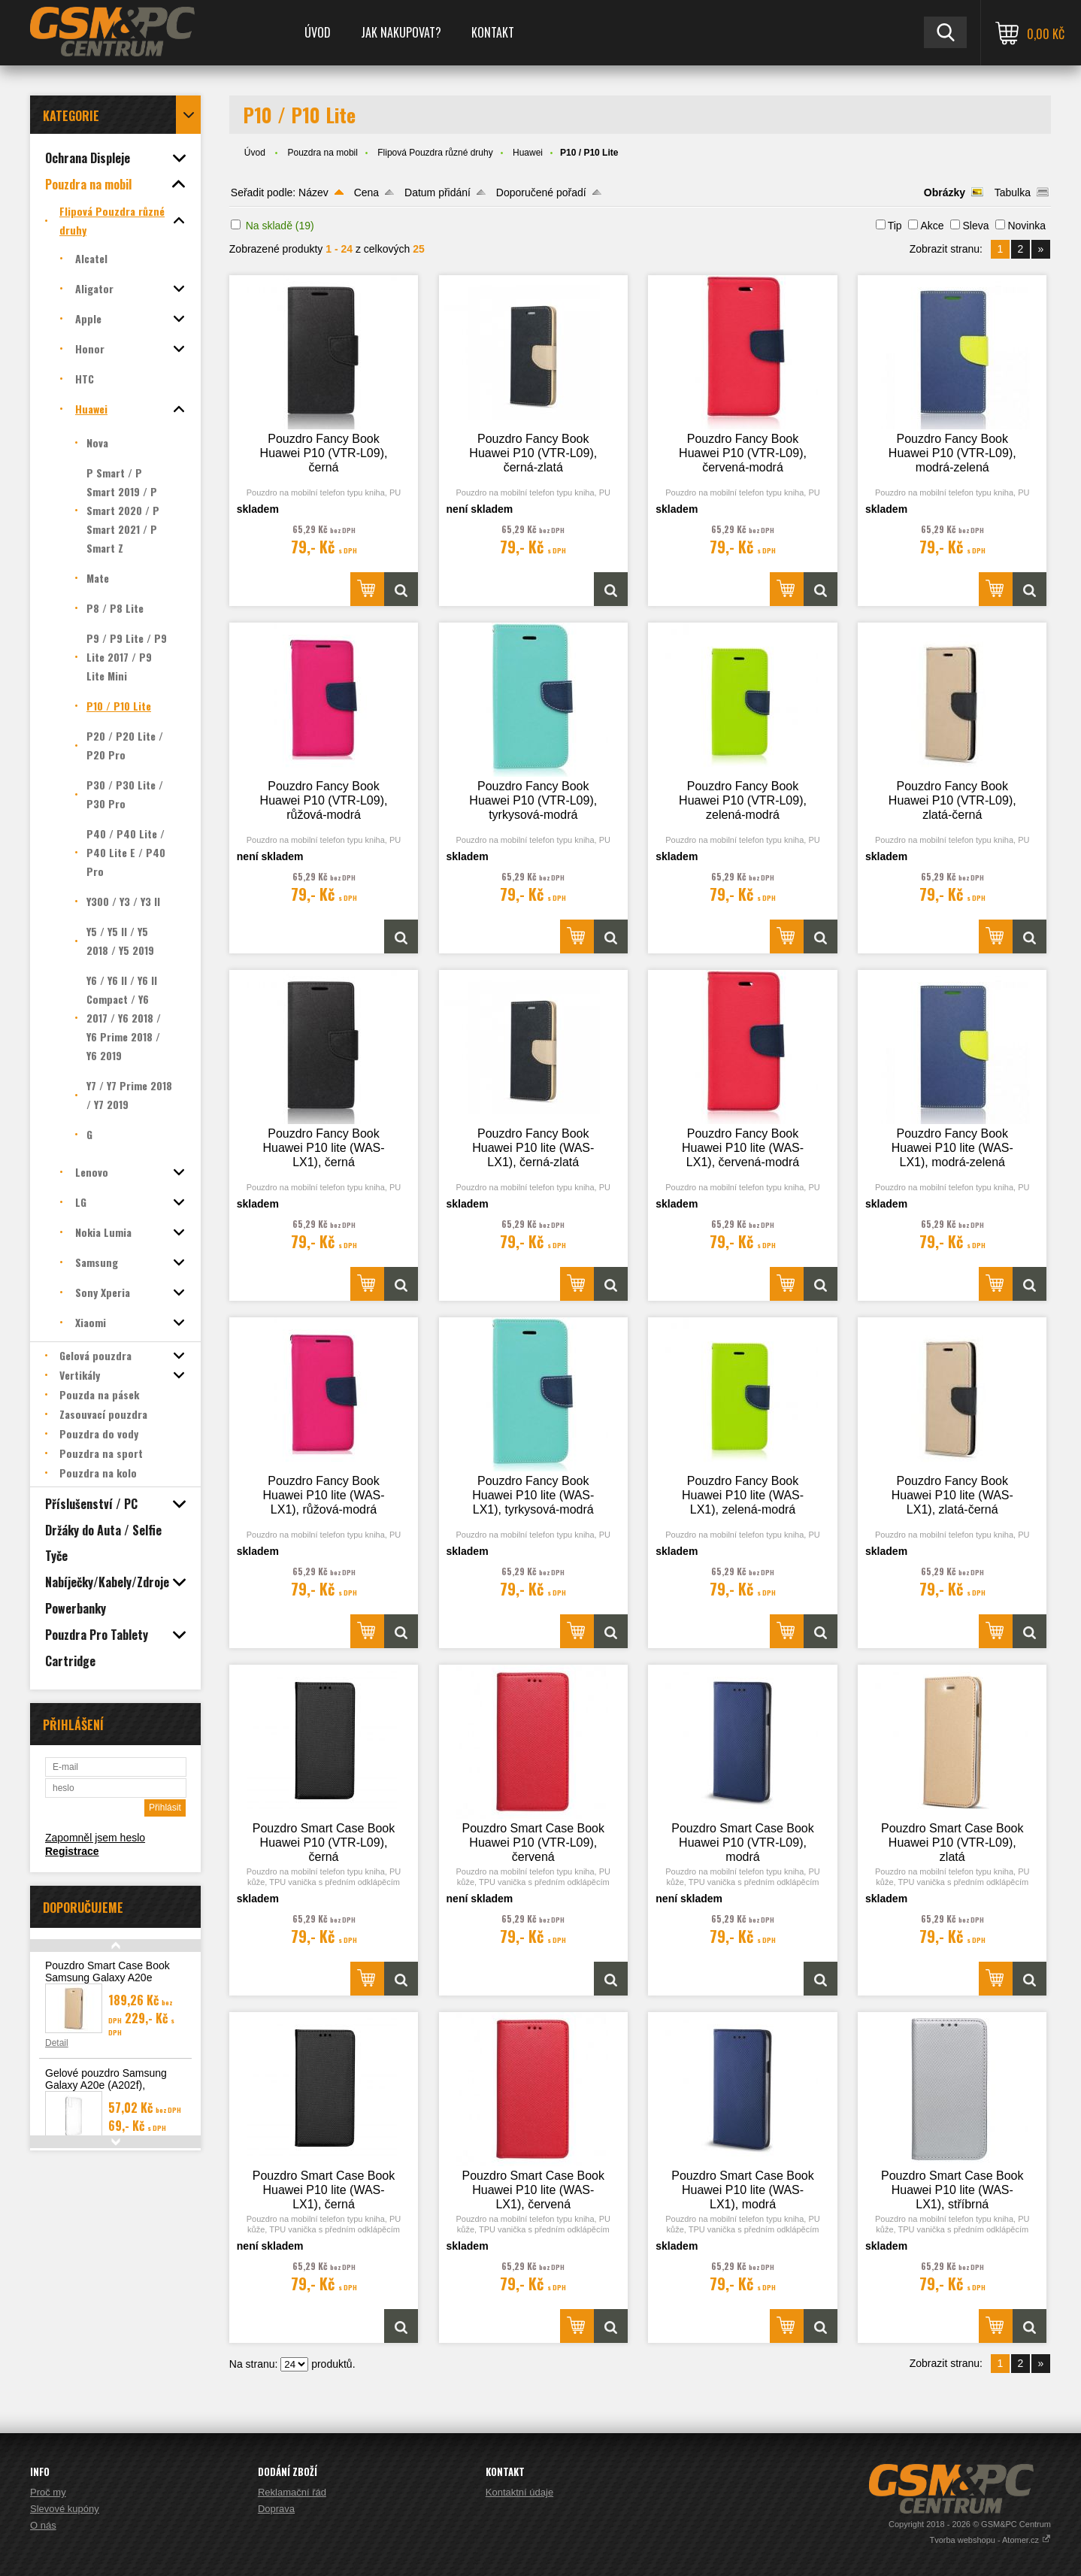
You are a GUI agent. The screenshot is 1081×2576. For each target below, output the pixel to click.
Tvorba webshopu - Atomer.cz (990, 2539)
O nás (43, 2525)
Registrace (72, 1851)
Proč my (48, 2492)
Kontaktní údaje (519, 2492)
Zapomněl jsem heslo (95, 1838)
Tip (895, 226)
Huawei (528, 152)
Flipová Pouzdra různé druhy (434, 152)
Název (313, 192)
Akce (931, 226)
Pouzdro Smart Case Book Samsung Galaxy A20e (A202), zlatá (107, 1977)
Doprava (276, 2508)
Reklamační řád (292, 2492)
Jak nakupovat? (401, 32)
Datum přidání (437, 192)
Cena (366, 192)
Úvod (317, 32)
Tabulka (1013, 192)
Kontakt (492, 32)
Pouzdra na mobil (323, 152)
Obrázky (944, 192)
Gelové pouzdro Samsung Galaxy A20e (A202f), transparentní (106, 2085)
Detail (56, 2043)
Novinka (1026, 226)
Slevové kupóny (64, 2508)
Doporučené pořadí (541, 192)
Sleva (975, 226)
